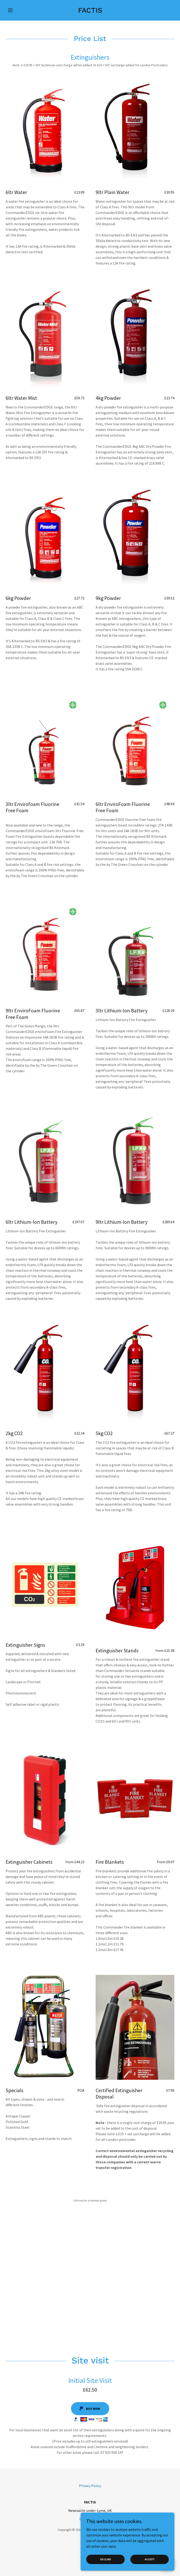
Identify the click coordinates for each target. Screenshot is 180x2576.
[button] (18, 10)
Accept (150, 2559)
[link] (90, 11)
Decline (105, 2559)
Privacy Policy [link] (90, 2485)
